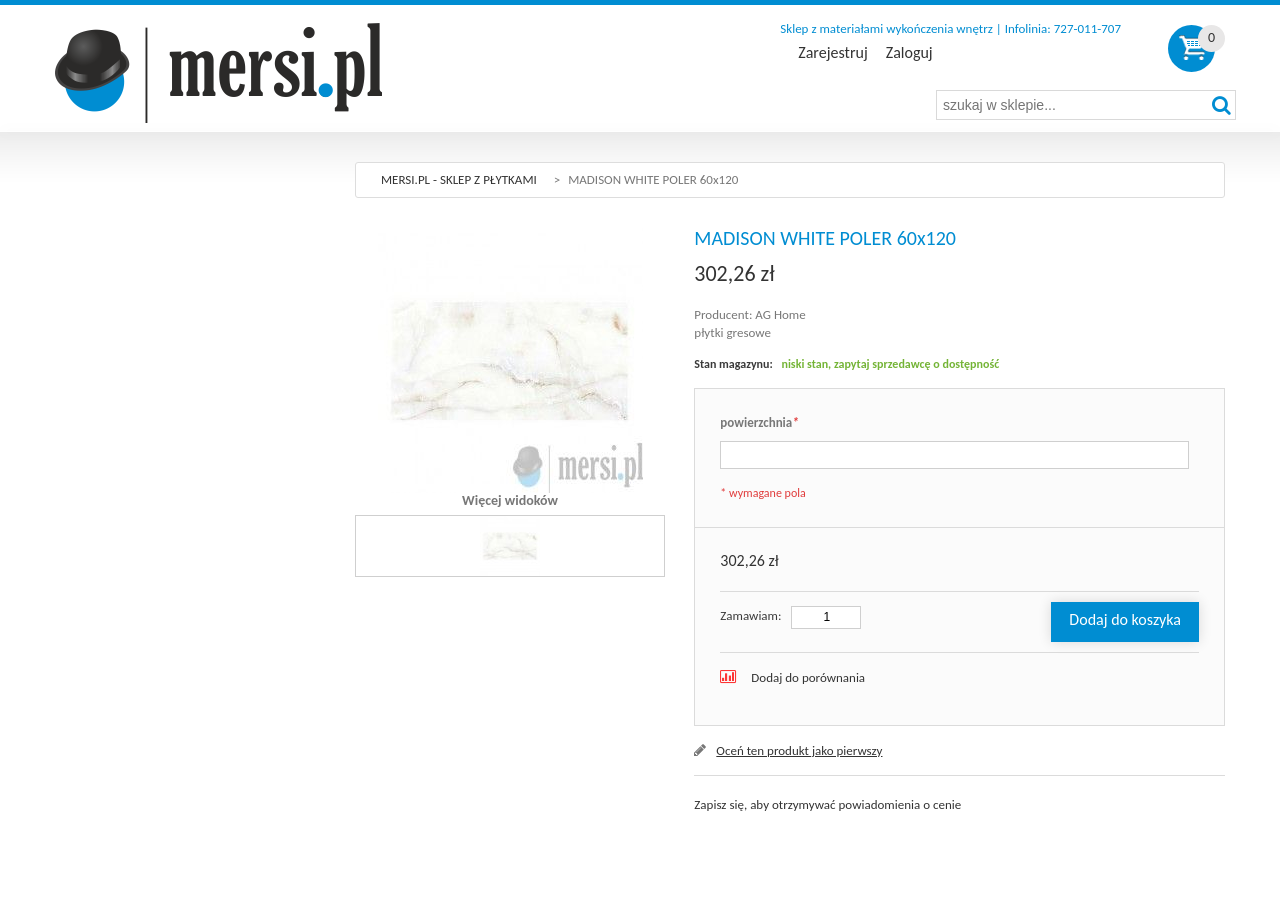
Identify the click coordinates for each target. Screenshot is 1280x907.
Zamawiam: (750, 615)
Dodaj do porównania (808, 677)
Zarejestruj (832, 53)
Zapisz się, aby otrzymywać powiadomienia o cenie (827, 804)
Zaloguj (909, 53)
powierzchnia (759, 423)
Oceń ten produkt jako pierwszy (799, 750)
